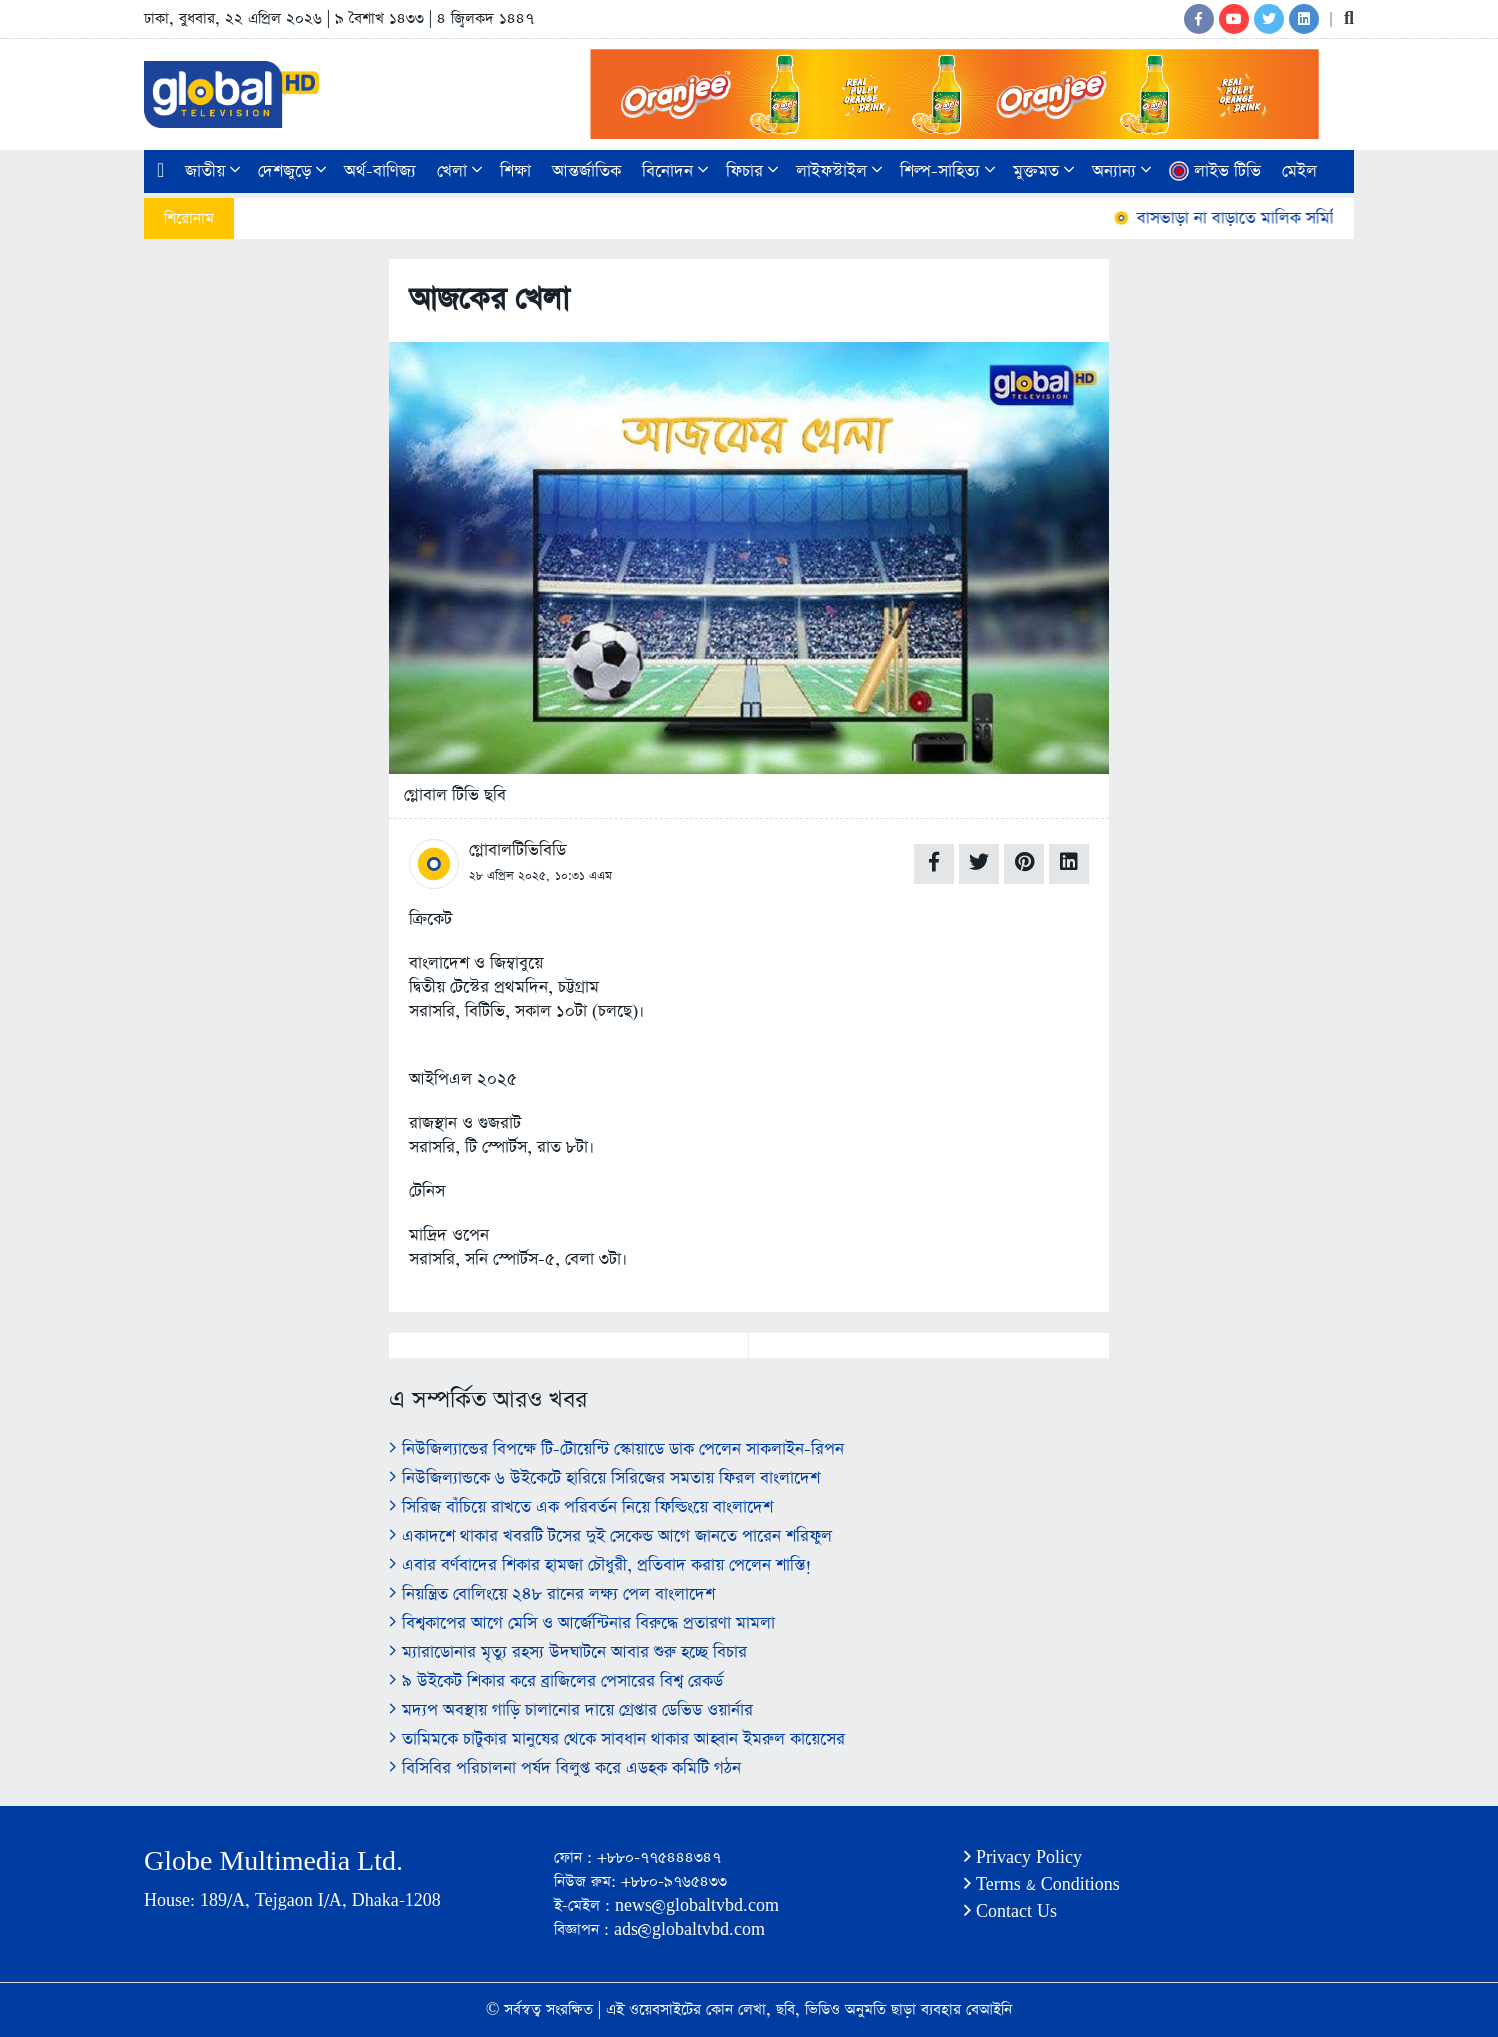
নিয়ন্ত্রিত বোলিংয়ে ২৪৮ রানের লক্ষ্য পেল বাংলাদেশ (552, 1594)
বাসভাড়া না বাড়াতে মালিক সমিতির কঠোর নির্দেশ (1284, 218)
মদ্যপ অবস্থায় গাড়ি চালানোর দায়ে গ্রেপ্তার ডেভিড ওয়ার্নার (571, 1710)
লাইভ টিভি (1215, 171)
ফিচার (752, 171)
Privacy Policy (1023, 1857)
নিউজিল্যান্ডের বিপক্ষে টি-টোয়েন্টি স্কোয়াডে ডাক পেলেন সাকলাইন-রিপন (616, 1449)
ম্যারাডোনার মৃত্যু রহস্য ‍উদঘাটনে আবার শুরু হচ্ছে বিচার (568, 1652)
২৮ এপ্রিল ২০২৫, (509, 876)
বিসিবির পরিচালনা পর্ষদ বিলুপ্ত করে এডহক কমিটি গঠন (565, 1768)
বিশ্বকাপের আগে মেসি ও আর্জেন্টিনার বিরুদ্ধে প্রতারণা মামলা (582, 1623)
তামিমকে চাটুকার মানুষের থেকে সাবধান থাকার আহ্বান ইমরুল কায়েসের (617, 1739)
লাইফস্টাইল (839, 171)
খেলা (459, 171)
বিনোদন (675, 171)
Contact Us (1010, 1911)
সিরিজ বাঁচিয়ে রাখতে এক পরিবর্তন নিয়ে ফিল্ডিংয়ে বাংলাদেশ (581, 1507)
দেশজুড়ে (292, 171)
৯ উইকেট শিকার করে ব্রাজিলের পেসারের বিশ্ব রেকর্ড (556, 1681)
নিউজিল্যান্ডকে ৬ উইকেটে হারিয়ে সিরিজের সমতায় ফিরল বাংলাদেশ (604, 1478)
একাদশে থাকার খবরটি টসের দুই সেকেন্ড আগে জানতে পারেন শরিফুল (610, 1536)
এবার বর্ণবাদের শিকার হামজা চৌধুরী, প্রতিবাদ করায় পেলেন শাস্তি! (600, 1565)
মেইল (1299, 171)
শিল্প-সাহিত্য (947, 171)
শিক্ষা (515, 171)
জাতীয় (212, 171)
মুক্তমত (1043, 171)
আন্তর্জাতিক (586, 171)
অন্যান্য (1121, 171)
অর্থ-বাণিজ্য (380, 171)
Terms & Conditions (1042, 1884)
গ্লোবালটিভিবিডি (517, 850)
